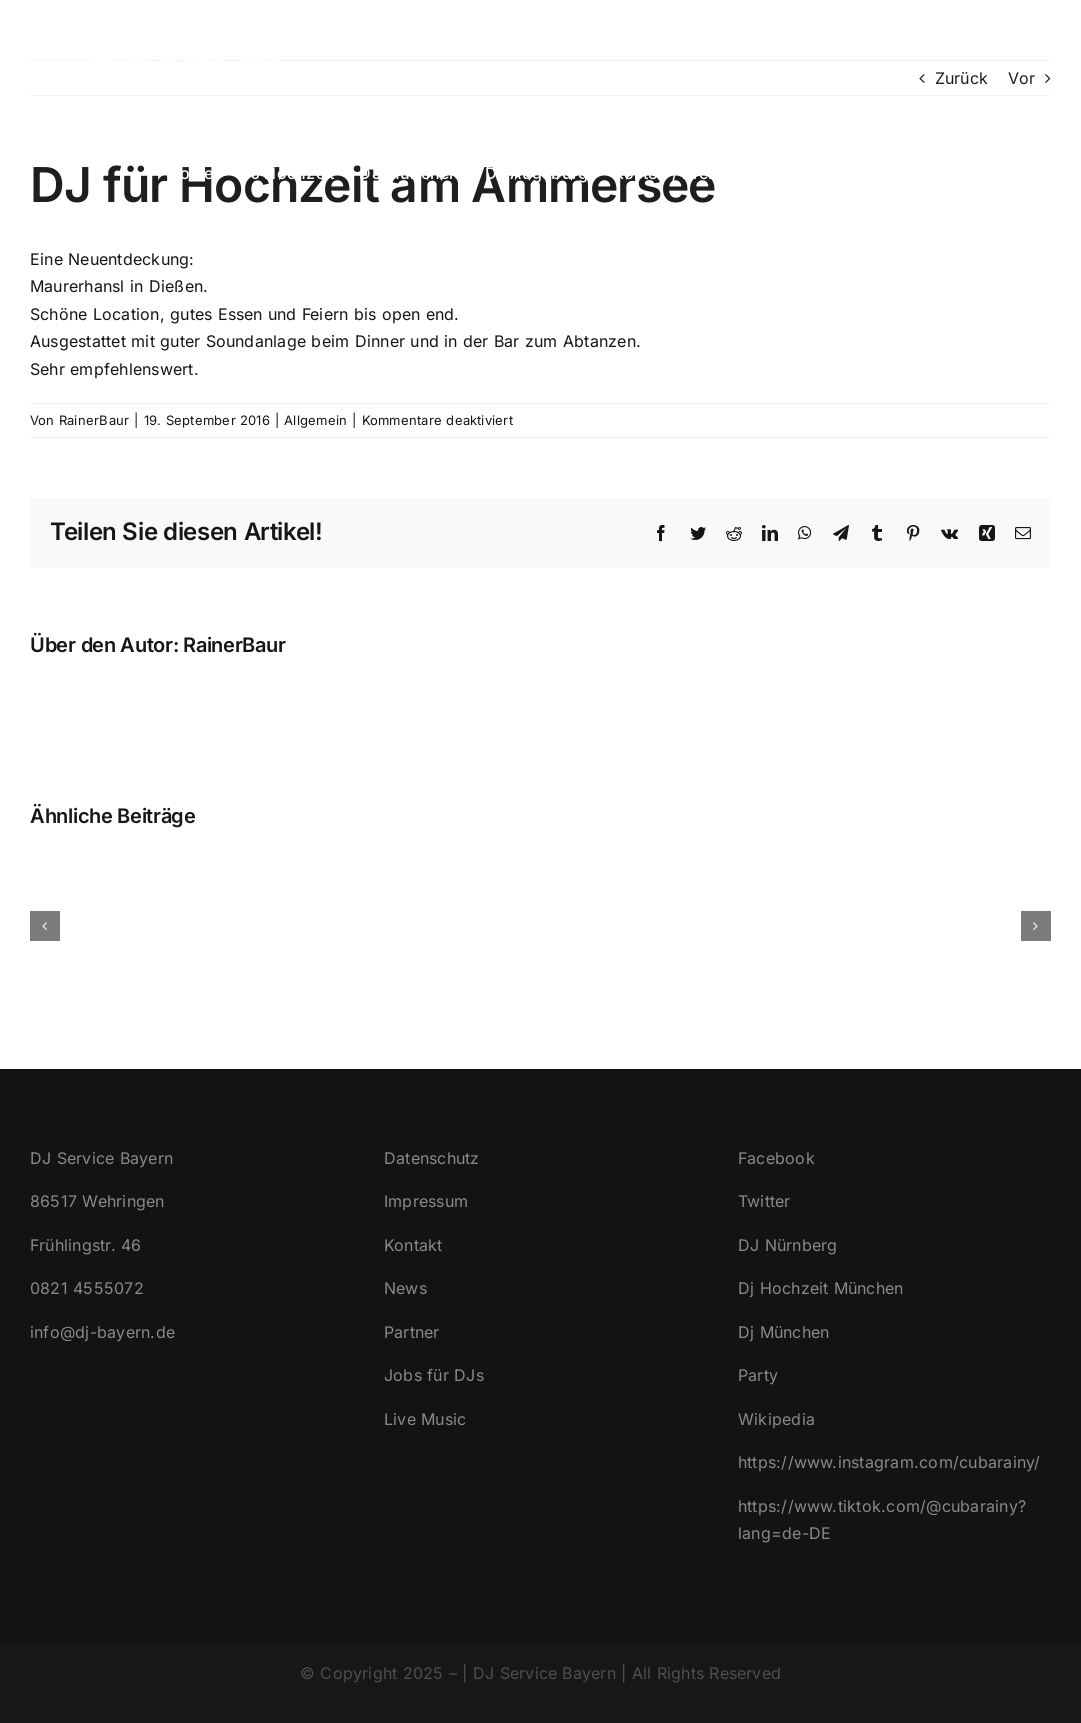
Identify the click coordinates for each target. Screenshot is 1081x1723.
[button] (1018, 171)
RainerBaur (94, 420)
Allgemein (315, 420)
